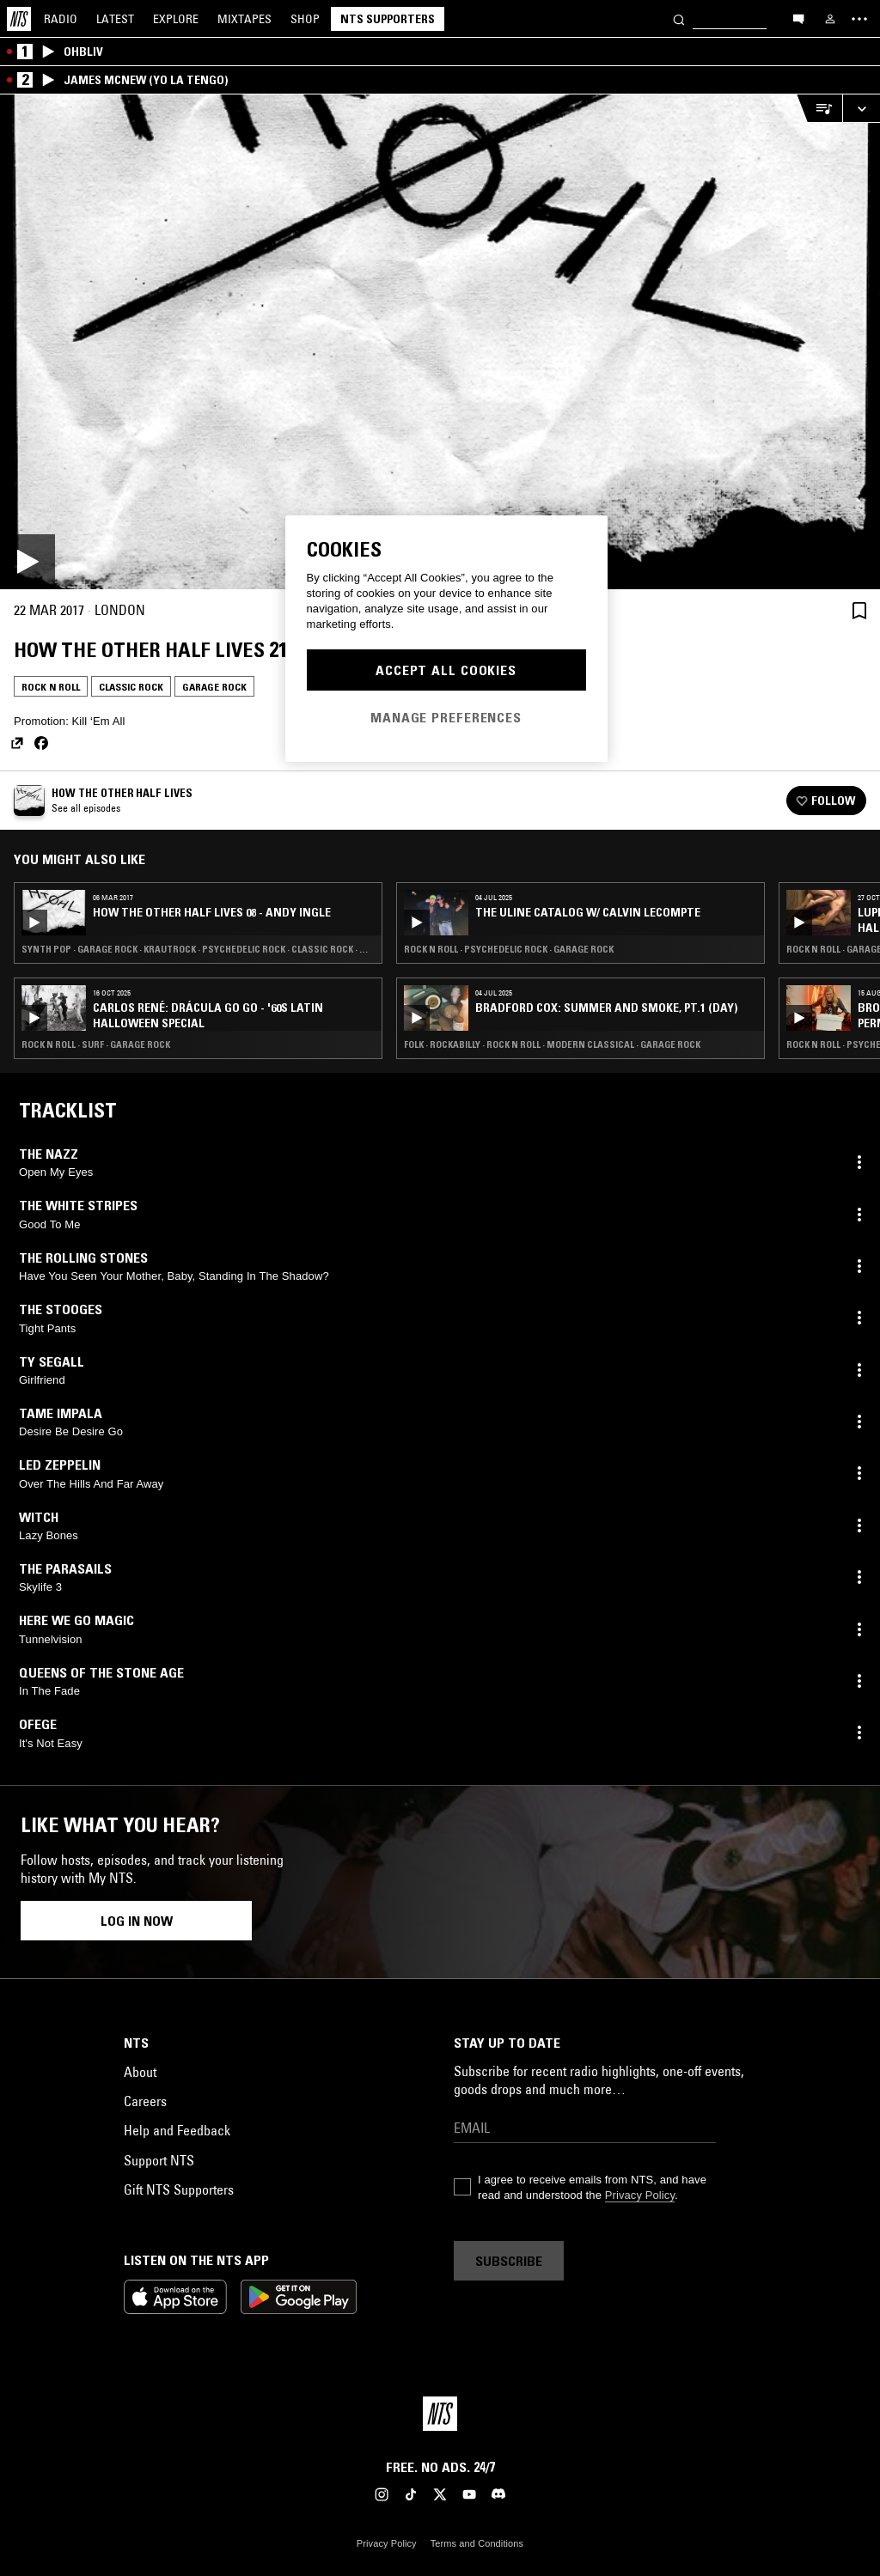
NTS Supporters (387, 19)
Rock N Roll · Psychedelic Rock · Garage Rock (509, 949)
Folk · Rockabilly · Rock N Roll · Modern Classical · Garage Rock (552, 1044)
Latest (115, 19)
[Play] (440, 341)
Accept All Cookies (446, 670)
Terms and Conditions (477, 2543)
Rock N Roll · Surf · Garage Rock (95, 1044)
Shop (305, 19)
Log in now (137, 1920)
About (140, 2071)
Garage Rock (214, 686)
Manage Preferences (446, 717)
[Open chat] (798, 18)
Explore (176, 19)
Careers (145, 2101)
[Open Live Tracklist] (819, 108)
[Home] (19, 19)
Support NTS (159, 2160)
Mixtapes (244, 19)
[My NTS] (830, 19)
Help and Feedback (177, 2130)
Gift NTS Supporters (179, 2189)
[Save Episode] (859, 610)
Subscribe (508, 2260)
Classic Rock (131, 686)
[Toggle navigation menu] (859, 19)
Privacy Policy (640, 2195)
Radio (60, 19)
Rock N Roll (50, 686)
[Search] (679, 18)
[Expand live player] (861, 108)
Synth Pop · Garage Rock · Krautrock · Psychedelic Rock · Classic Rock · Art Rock (198, 949)
